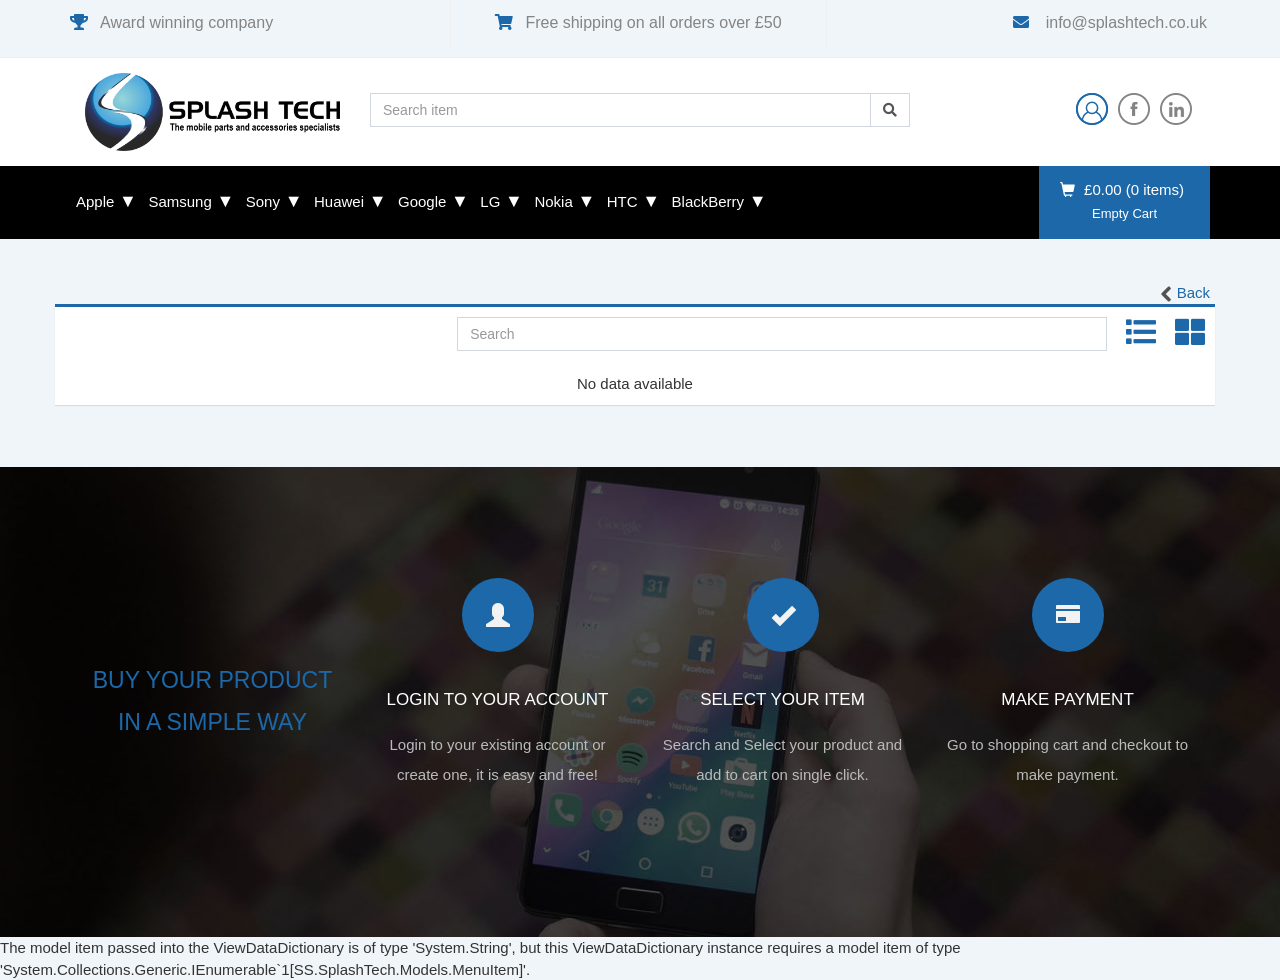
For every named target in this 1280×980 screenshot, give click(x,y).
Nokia (553, 201)
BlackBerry (708, 201)
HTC (622, 201)
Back (1183, 294)
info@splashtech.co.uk (1124, 22)
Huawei (339, 201)
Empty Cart (1124, 213)
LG (490, 201)
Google (422, 201)
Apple (95, 201)
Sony (263, 201)
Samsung (179, 201)
